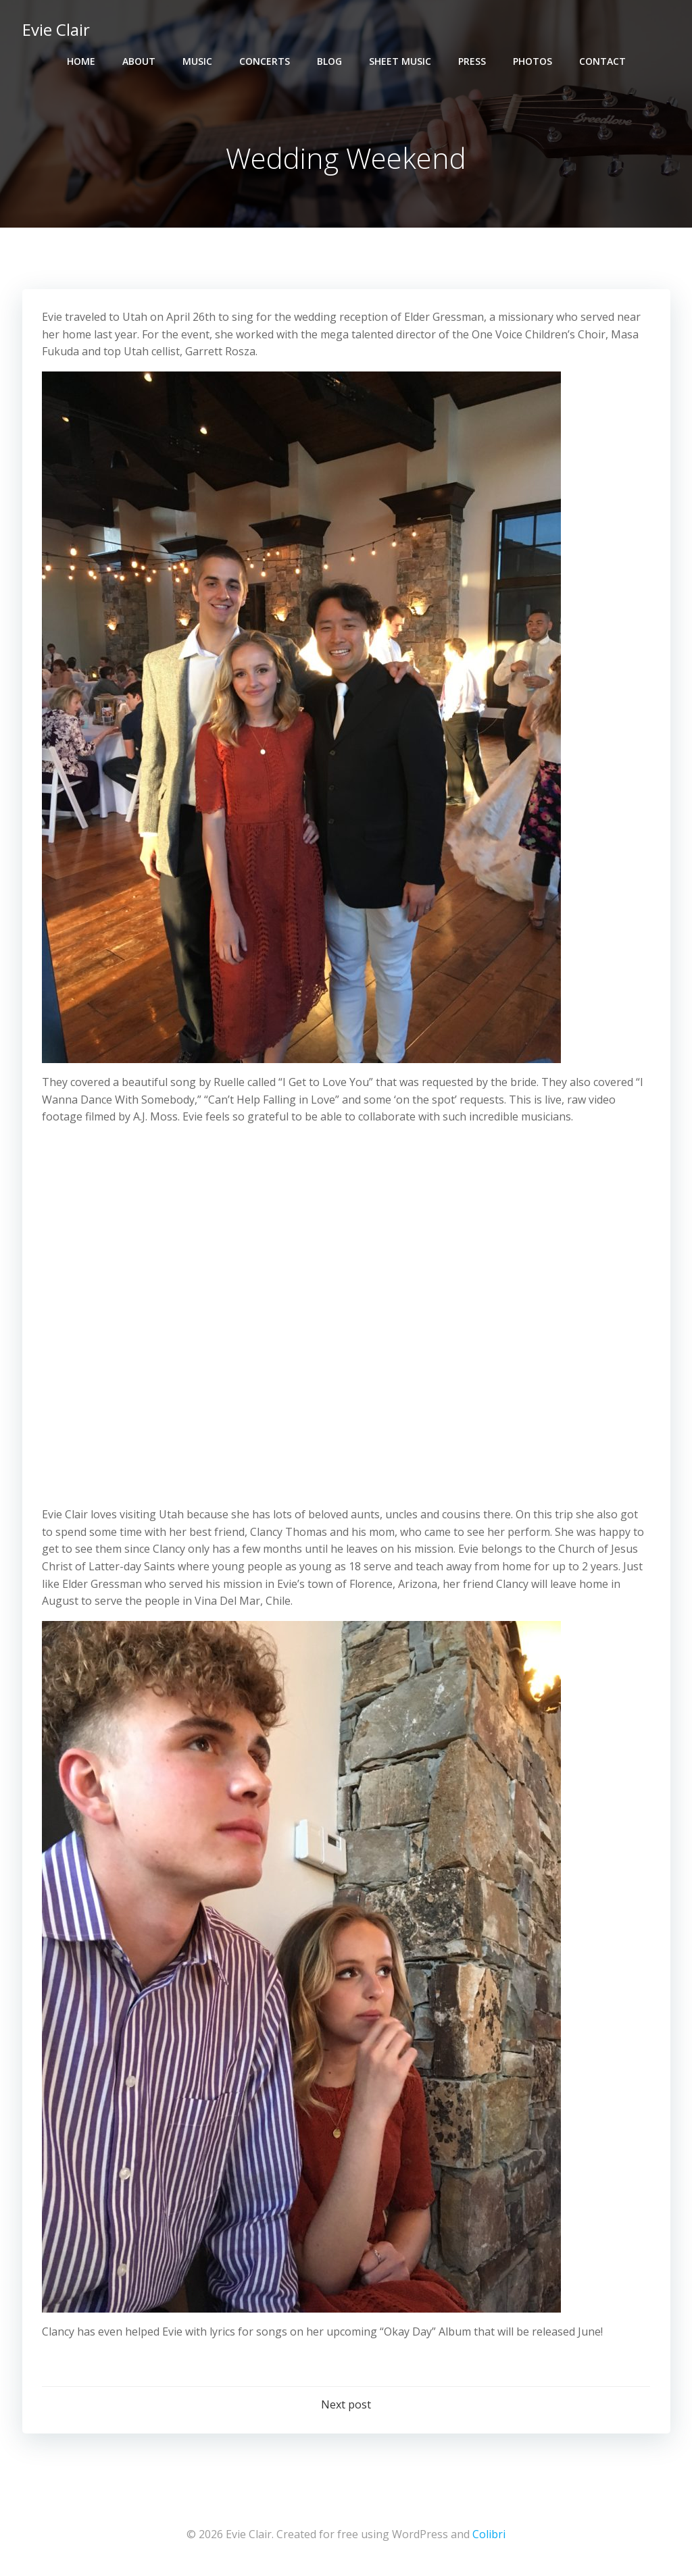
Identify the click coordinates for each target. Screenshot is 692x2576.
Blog (329, 61)
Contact (602, 61)
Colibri (488, 2536)
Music (197, 61)
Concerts (264, 61)
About (138, 61)
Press (472, 61)
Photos (532, 61)
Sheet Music (400, 61)
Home (81, 61)
